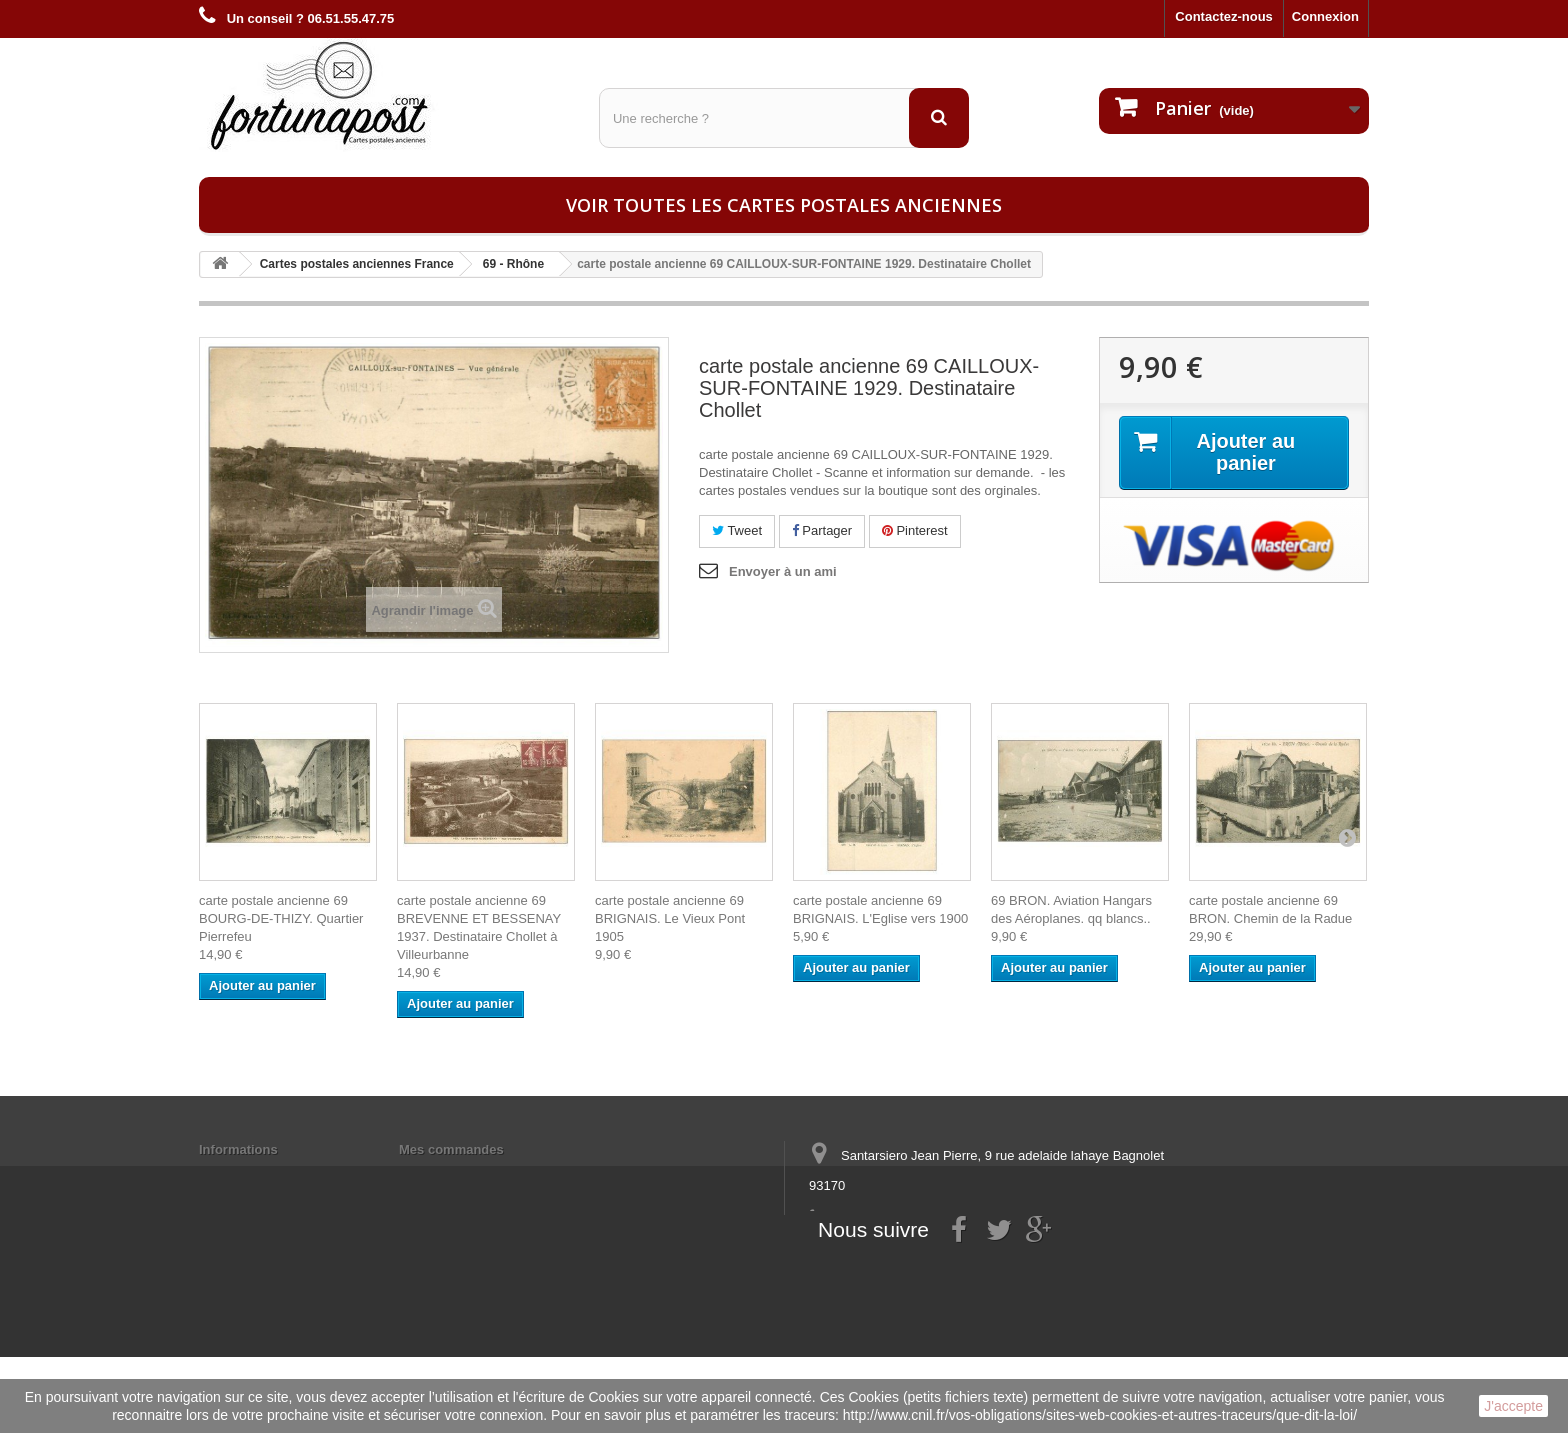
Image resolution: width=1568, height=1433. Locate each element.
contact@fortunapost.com (963, 1259)
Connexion (1325, 16)
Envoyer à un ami (783, 571)
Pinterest (915, 530)
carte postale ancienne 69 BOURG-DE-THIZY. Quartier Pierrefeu (281, 918)
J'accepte (1513, 1406)
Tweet (737, 530)
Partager (822, 530)
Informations (238, 1149)
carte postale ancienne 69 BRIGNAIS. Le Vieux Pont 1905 (670, 918)
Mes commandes (451, 1149)
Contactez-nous (1224, 16)
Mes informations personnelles (494, 1175)
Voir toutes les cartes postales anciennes (784, 205)
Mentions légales (251, 1175)
